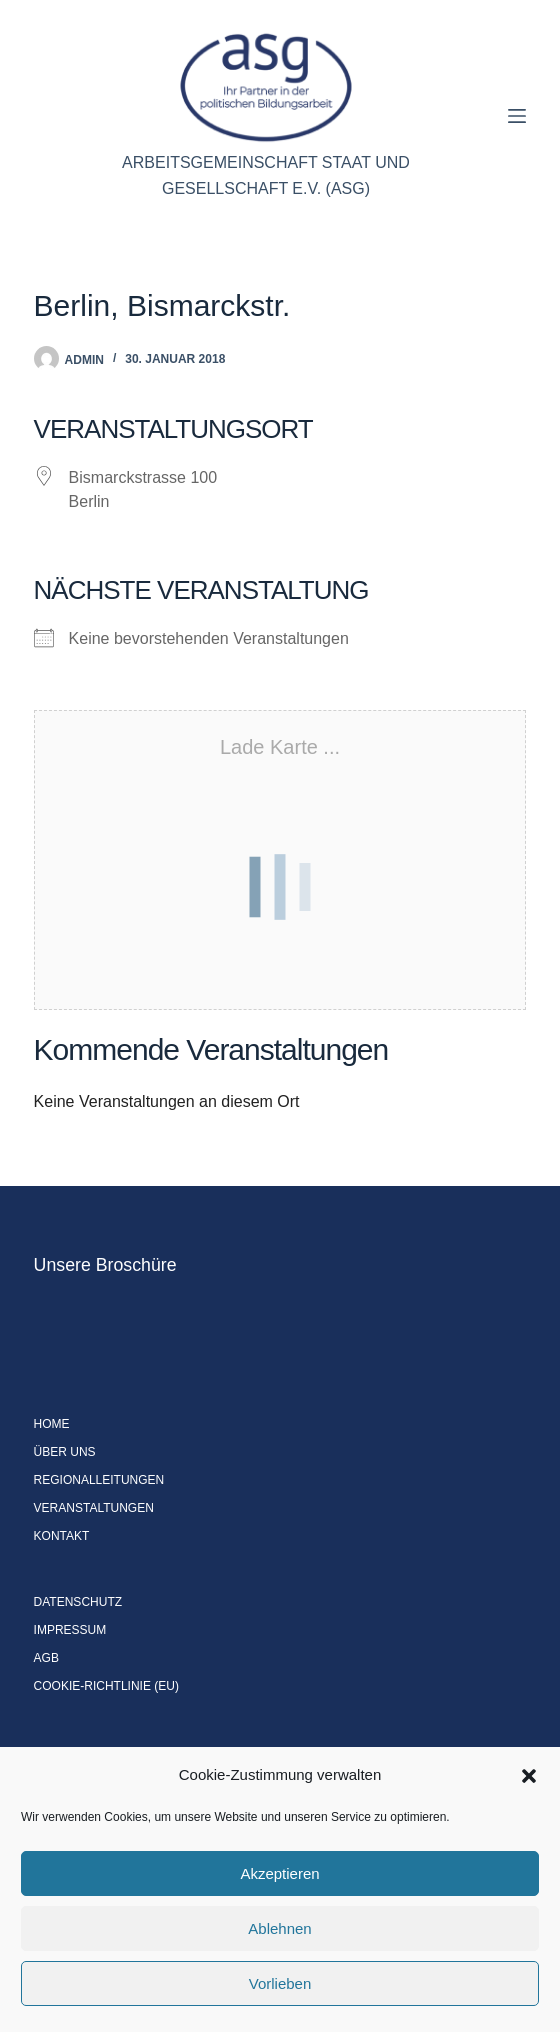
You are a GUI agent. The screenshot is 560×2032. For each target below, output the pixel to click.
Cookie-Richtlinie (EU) (106, 1686)
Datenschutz (78, 1602)
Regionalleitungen (99, 1480)
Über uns (65, 1452)
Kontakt (62, 1536)
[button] (529, 1776)
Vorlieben (280, 1983)
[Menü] (517, 116)
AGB (46, 1658)
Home (52, 1424)
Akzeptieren (279, 1873)
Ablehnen (279, 1928)
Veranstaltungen (94, 1508)
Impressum (70, 1630)
